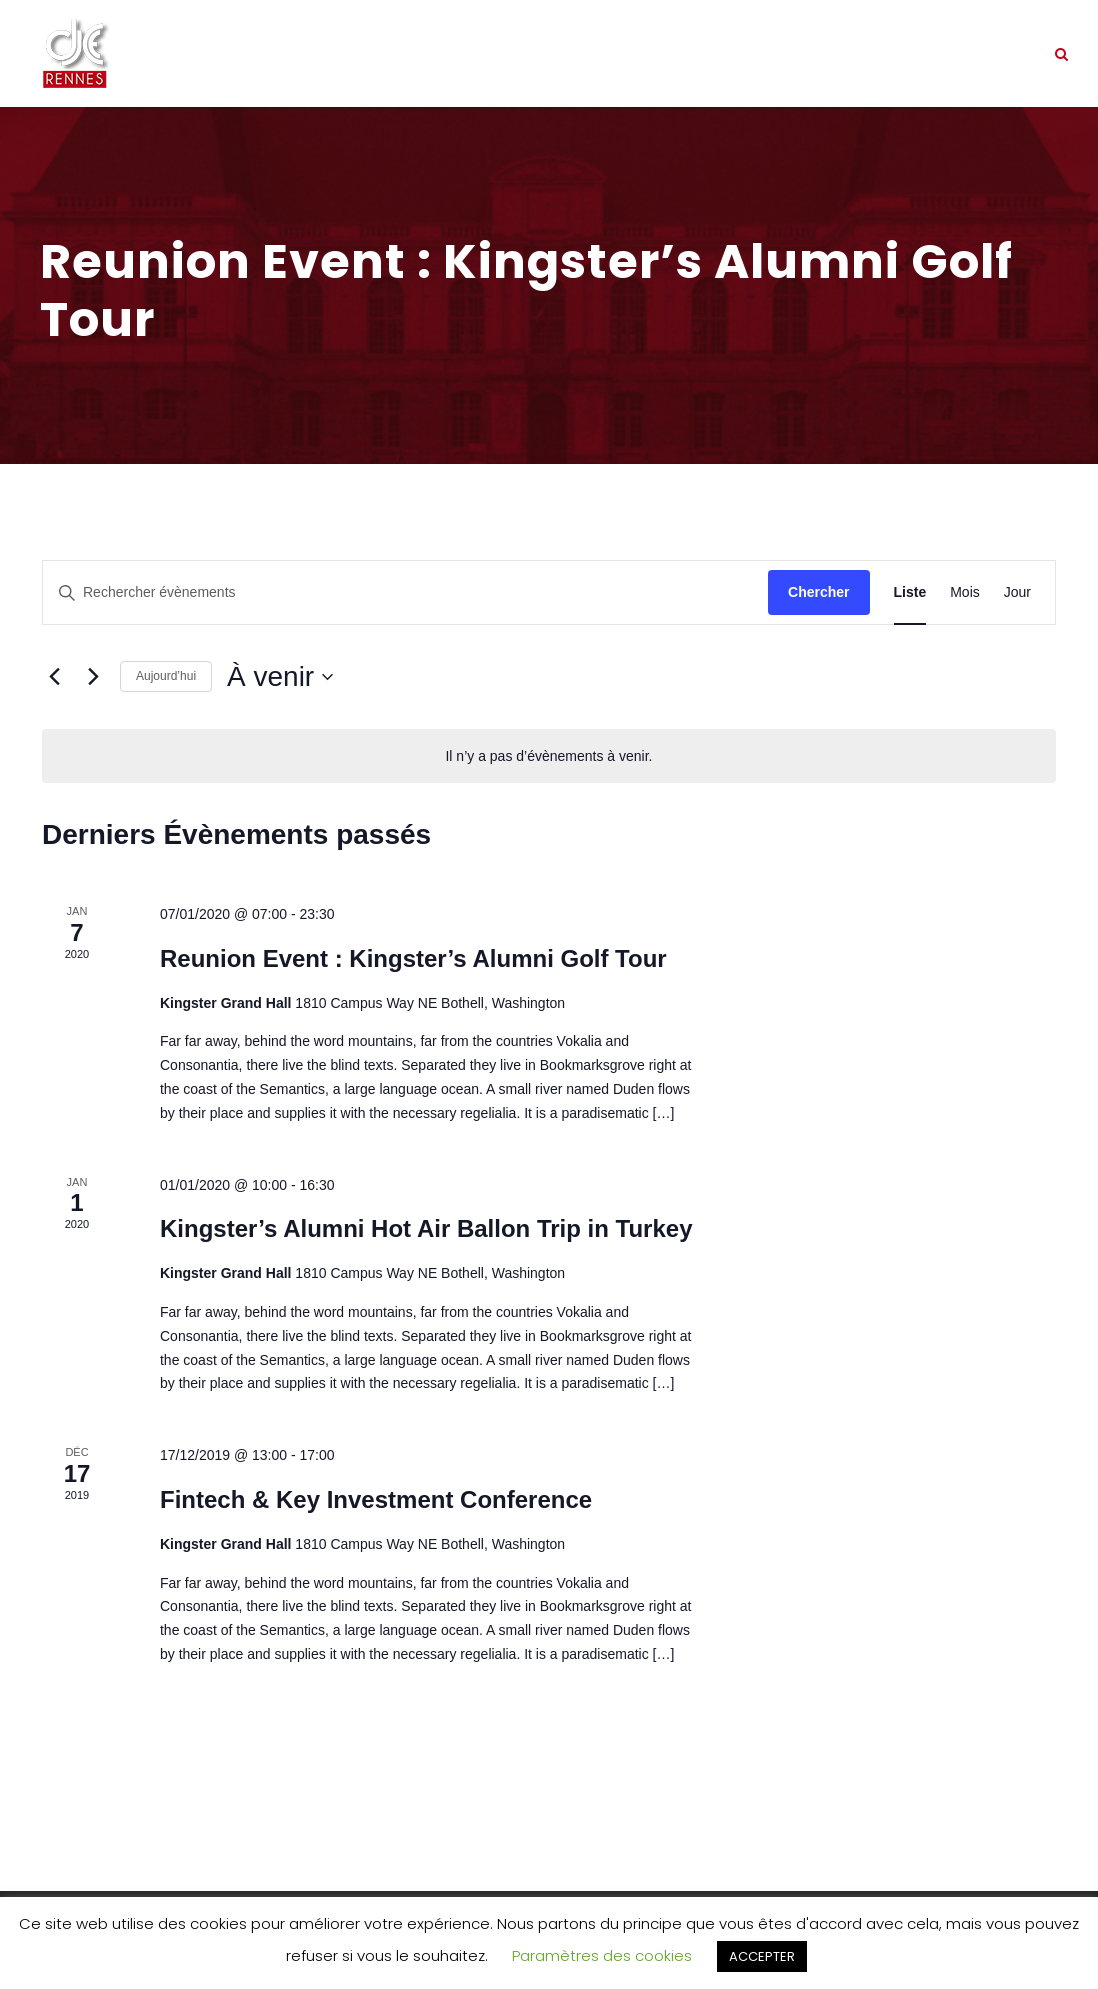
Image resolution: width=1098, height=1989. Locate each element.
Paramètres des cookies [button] (602, 1955)
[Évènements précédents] (54, 677)
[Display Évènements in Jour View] (1017, 592)
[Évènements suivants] (93, 677)
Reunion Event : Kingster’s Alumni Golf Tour (413, 958)
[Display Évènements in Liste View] (910, 592)
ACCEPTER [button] (762, 1956)
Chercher (818, 592)
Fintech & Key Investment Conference (376, 1499)
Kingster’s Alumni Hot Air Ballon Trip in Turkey (426, 1228)
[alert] (549, 756)
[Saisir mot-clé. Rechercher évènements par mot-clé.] (405, 592)
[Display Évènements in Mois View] (965, 592)
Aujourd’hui (166, 676)
